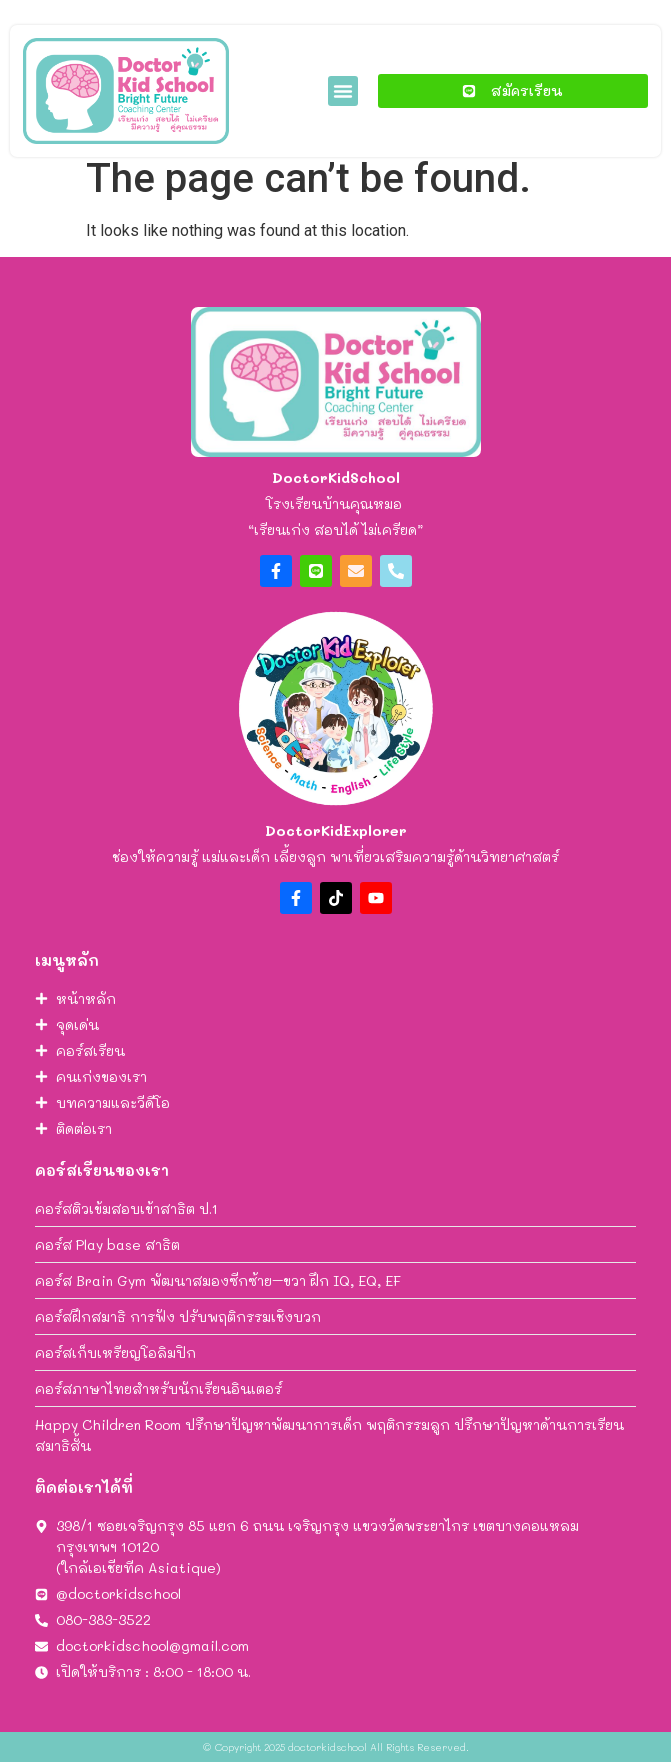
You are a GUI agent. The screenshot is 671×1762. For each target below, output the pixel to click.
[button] (343, 91)
